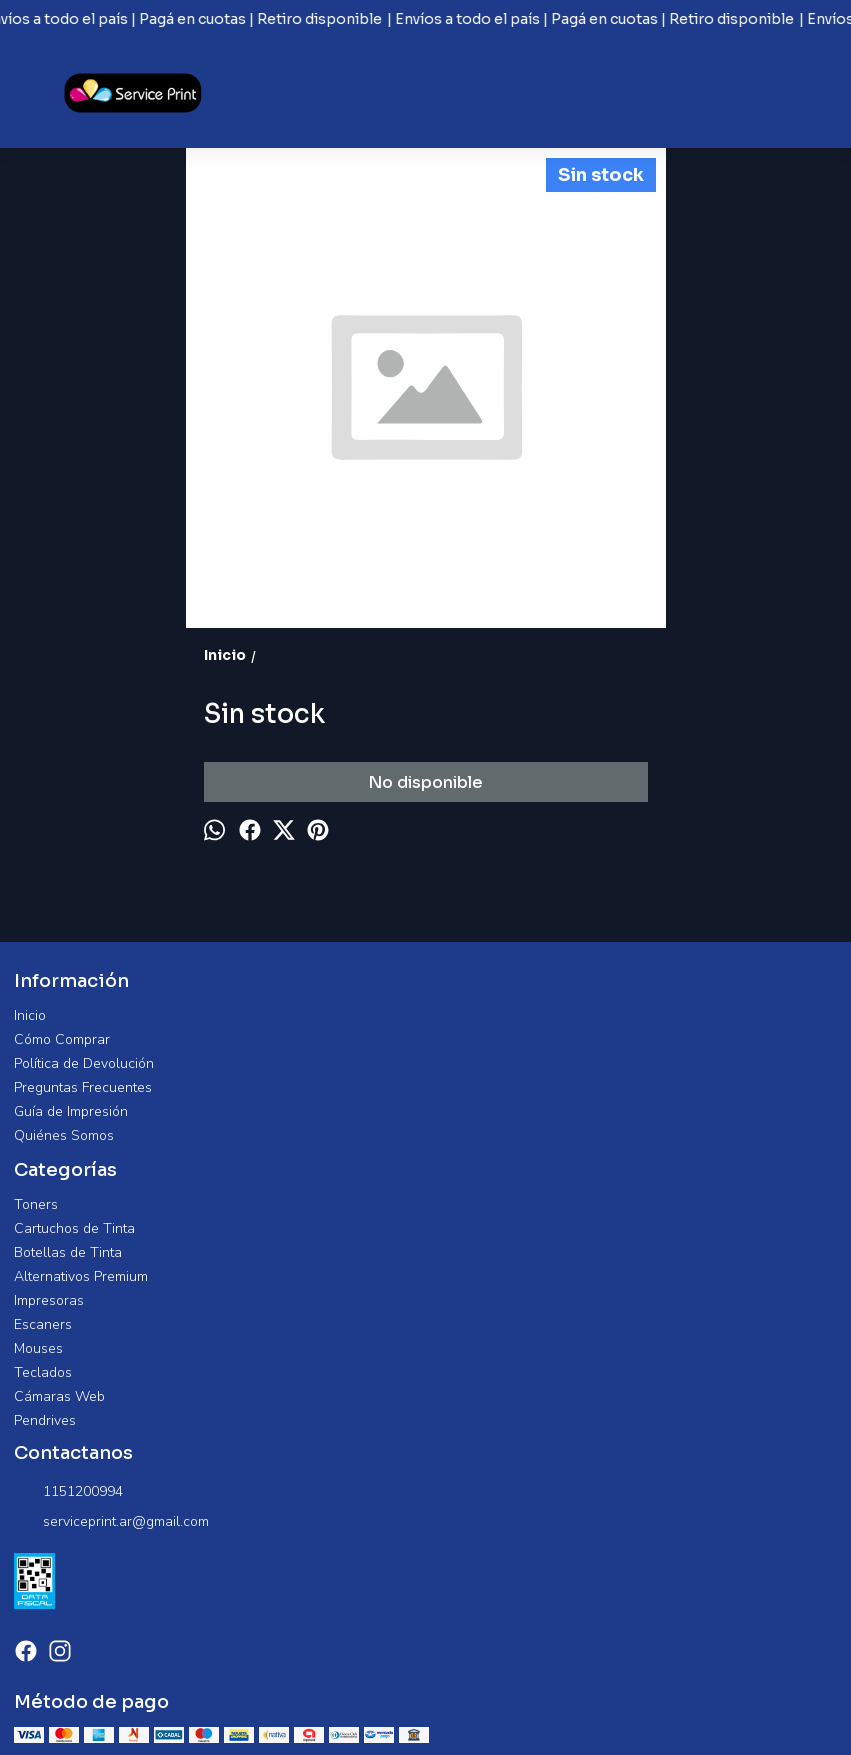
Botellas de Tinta (68, 1252)
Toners (36, 1204)
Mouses (38, 1348)
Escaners (43, 1324)
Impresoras (49, 1300)
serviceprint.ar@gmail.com (111, 1522)
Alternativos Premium (81, 1276)
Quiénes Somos (64, 1135)
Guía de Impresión (71, 1111)
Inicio (30, 1015)
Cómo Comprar (62, 1039)
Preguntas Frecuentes (83, 1087)
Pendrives (45, 1420)
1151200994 (68, 1492)
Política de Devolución (84, 1063)
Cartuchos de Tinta (74, 1228)
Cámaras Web (59, 1396)
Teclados (43, 1372)
